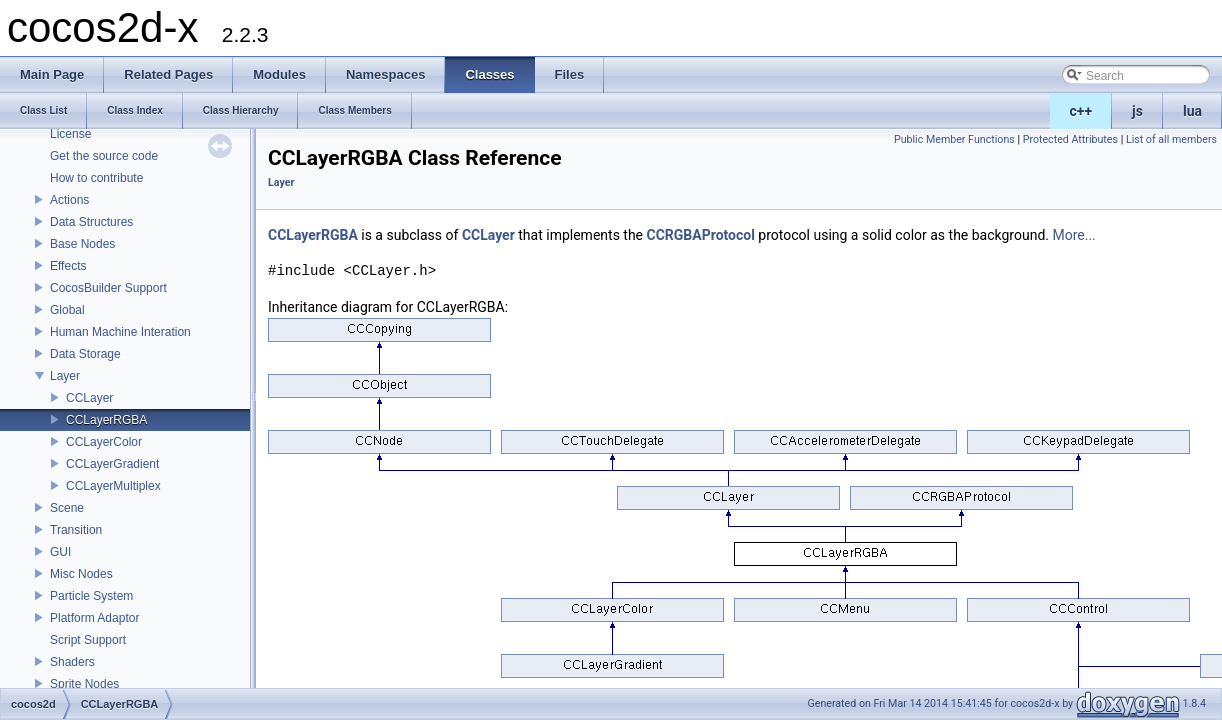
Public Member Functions (954, 139)
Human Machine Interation (120, 332)
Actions (69, 200)
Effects (68, 266)
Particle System (91, 596)
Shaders (72, 662)
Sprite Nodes (84, 684)
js (1137, 111)
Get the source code (104, 156)
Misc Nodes (81, 574)
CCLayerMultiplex (113, 486)
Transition (76, 530)
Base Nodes (82, 244)
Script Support (88, 640)
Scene (67, 508)
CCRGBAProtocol (701, 235)
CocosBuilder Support (108, 288)
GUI (60, 552)
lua (1192, 111)
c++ (1081, 111)
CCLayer (89, 398)
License (70, 134)
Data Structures (91, 222)
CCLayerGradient (112, 464)
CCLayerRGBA (106, 420)
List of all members (1171, 139)
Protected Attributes (1070, 139)
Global (67, 310)
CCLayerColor (104, 442)
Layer (65, 376)
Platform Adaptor (94, 618)
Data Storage (85, 354)
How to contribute (96, 178)
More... (1073, 235)
